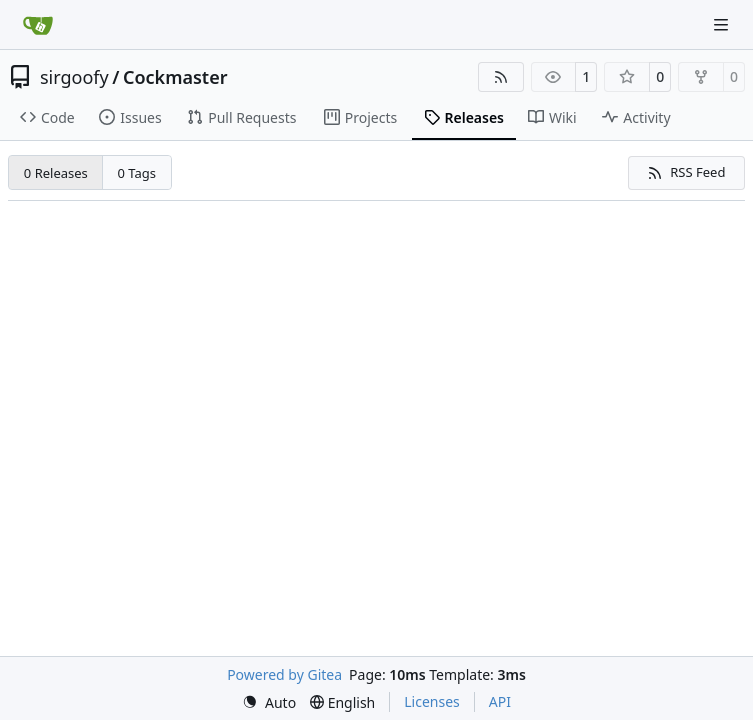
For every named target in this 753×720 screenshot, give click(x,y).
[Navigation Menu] (723, 24)
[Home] (38, 25)
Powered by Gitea (284, 674)
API (500, 701)
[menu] (269, 702)
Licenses (432, 701)
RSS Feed (686, 172)
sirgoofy (74, 77)
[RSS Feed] (501, 77)
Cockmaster (175, 77)
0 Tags (137, 173)
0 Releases (56, 173)
